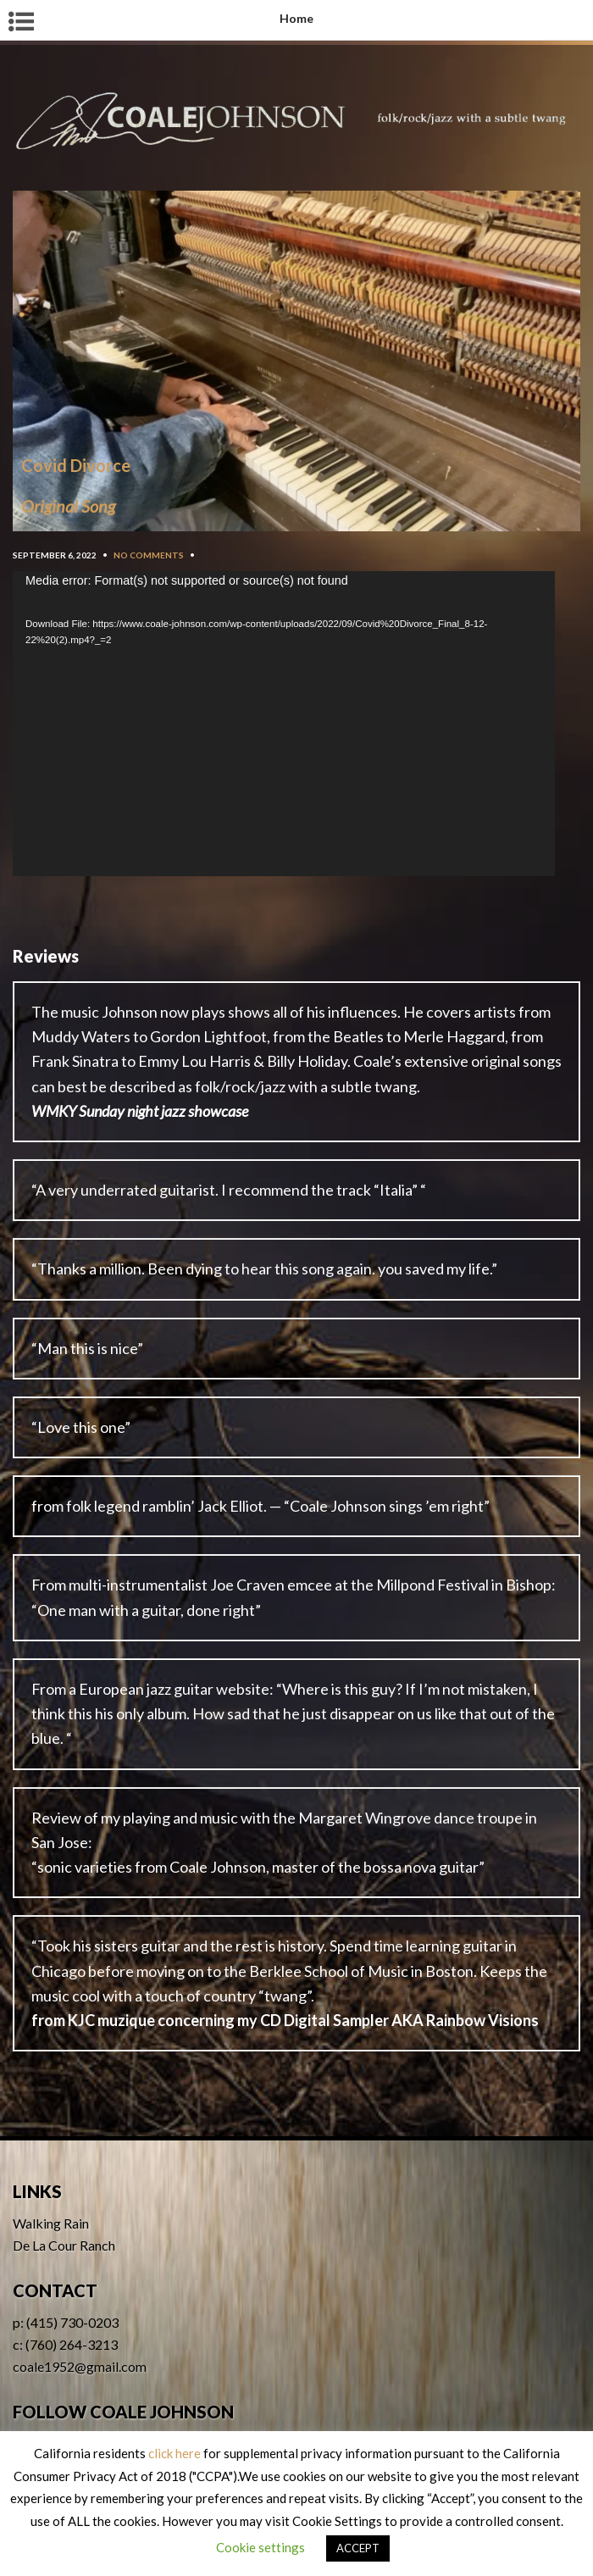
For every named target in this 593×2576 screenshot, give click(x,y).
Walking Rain (51, 2223)
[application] (284, 723)
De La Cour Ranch (64, 2245)
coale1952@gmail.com (80, 2366)
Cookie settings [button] (260, 2547)
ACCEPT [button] (358, 2548)
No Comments (149, 555)
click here (174, 2453)
